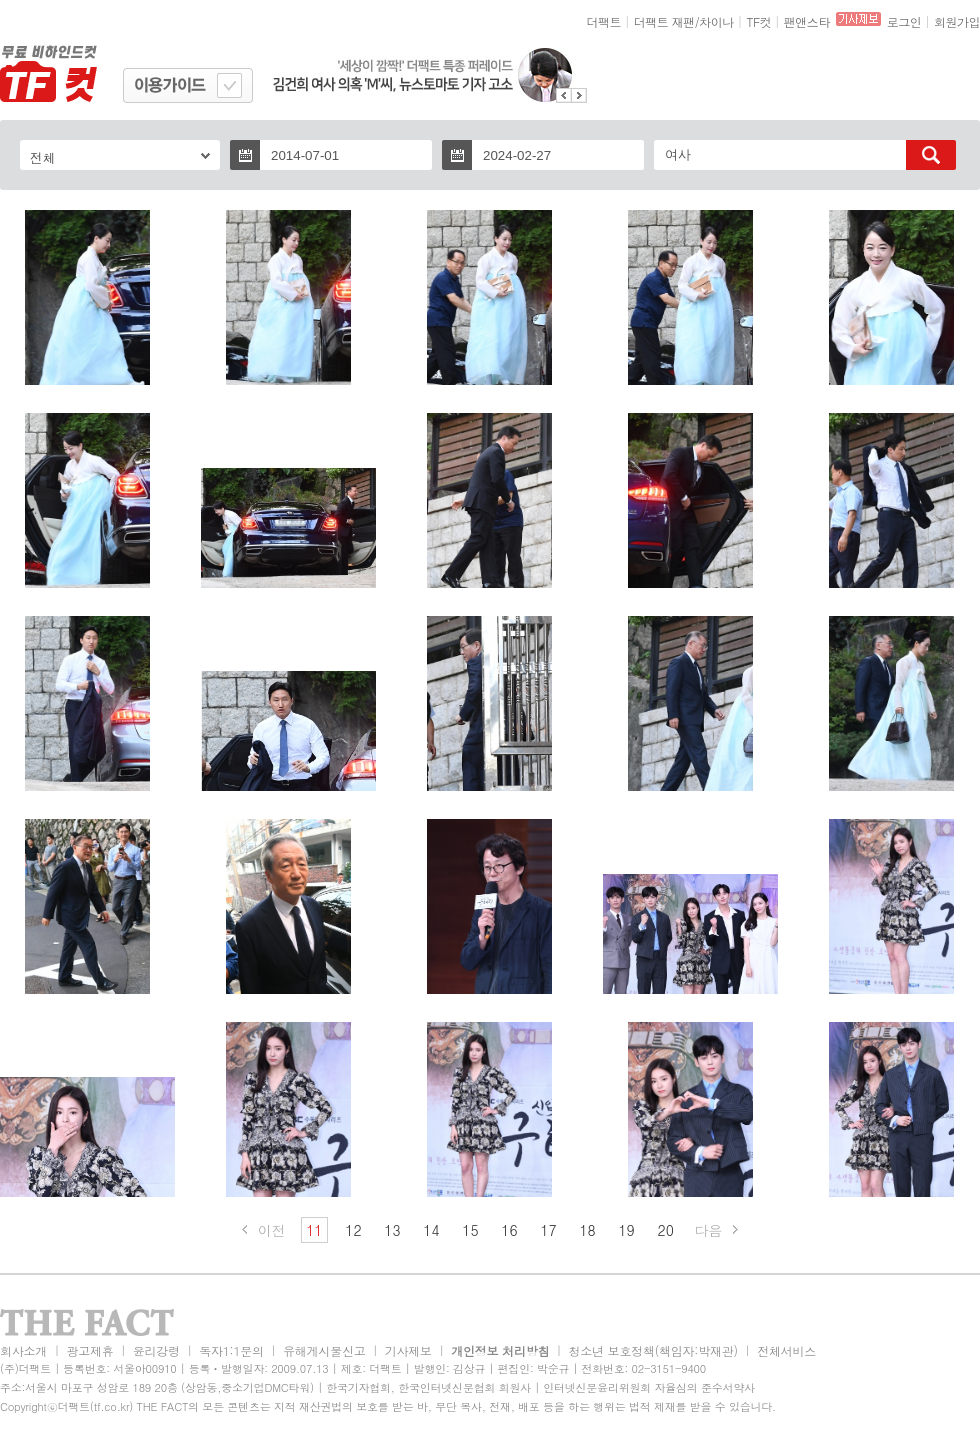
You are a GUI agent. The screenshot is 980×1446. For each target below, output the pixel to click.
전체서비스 (786, 1350)
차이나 (716, 21)
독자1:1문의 (231, 1350)
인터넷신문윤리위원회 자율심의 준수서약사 (649, 1387)
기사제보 (408, 1350)
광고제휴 (89, 1350)
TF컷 (758, 21)
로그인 (904, 21)
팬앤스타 (807, 21)
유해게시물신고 (324, 1350)
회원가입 (957, 21)
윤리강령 (156, 1350)
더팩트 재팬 (664, 21)
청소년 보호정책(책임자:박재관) (653, 1350)
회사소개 (23, 1350)
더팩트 (604, 21)
